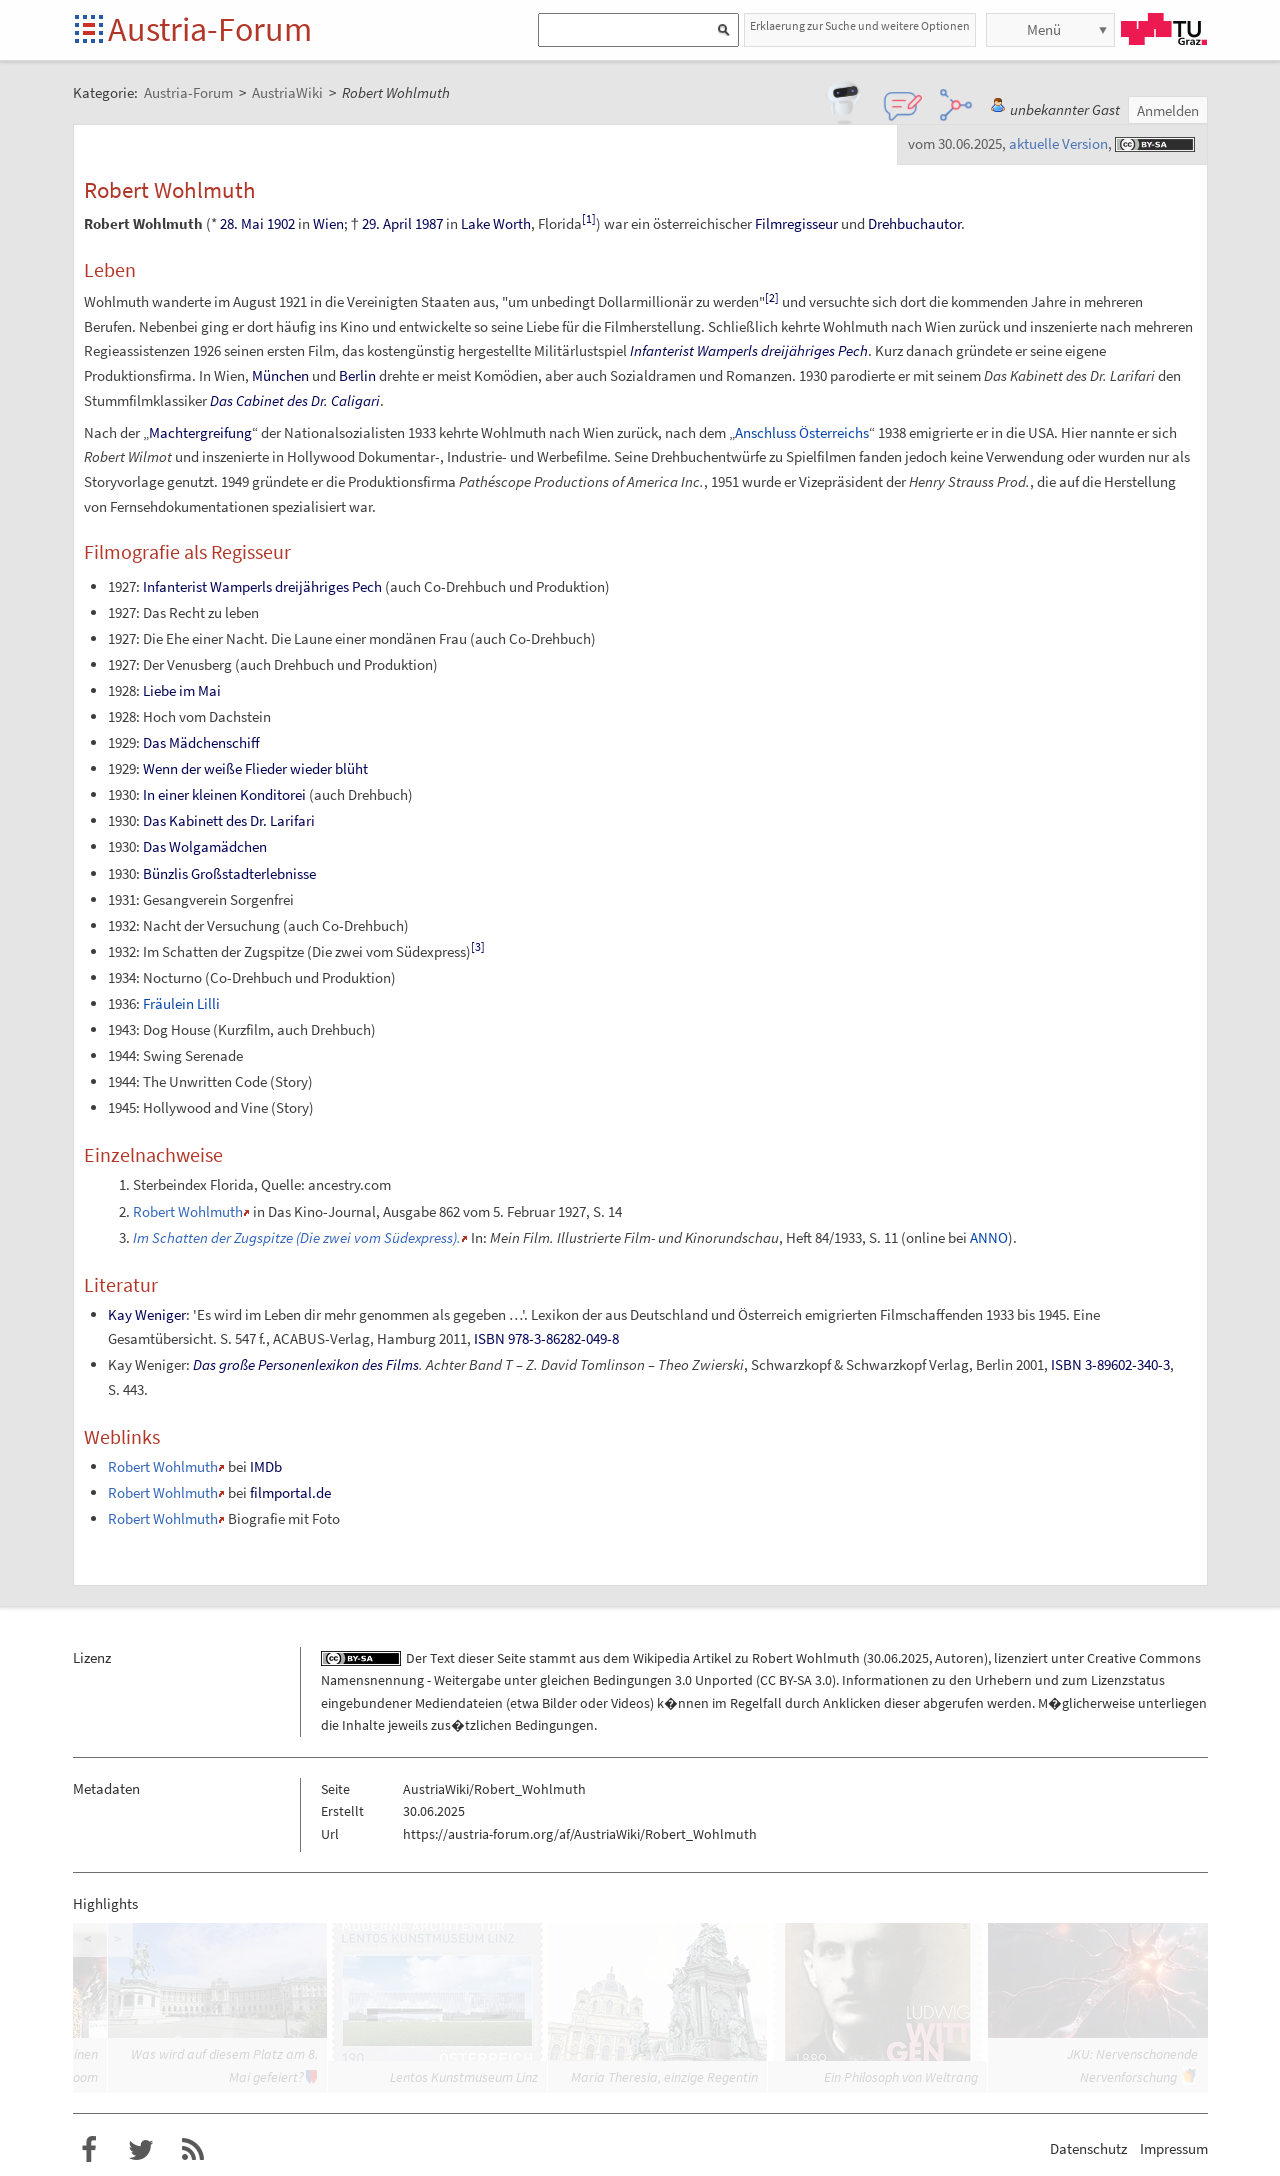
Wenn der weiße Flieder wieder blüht (255, 768)
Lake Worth (496, 223)
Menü (1044, 29)
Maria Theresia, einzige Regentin (664, 2077)
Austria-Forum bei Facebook (89, 2150)
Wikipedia (661, 1658)
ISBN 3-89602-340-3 (1110, 1364)
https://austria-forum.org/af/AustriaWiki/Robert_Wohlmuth (580, 1834)
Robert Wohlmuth (188, 1211)
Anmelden (1168, 110)
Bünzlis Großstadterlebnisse (229, 873)
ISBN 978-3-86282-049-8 (546, 1338)
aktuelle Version (1058, 143)
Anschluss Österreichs (802, 432)
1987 (429, 223)
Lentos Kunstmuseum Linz (464, 2077)
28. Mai (242, 223)
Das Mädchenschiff (201, 742)
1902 (281, 223)
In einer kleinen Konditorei (224, 794)
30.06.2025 (898, 1658)
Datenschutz (1088, 2148)
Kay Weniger (147, 1314)
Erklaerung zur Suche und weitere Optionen (860, 25)
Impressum (1174, 2148)
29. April (387, 223)
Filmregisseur (796, 223)
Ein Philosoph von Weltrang (901, 2077)
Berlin (357, 375)
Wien (328, 223)
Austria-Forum (210, 29)
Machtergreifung (200, 432)
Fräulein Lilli (181, 1003)
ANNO (989, 1237)
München (280, 375)
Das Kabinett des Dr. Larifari (229, 820)
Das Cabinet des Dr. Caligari (295, 400)
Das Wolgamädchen (205, 846)
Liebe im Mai (182, 690)
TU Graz (1164, 29)
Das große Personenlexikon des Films (306, 1364)
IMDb (266, 1466)
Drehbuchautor (914, 223)
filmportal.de (290, 1492)
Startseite (90, 30)
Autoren (959, 1658)
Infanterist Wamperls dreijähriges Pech (749, 350)
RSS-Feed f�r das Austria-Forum (193, 2150)
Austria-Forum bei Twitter (141, 2150)
